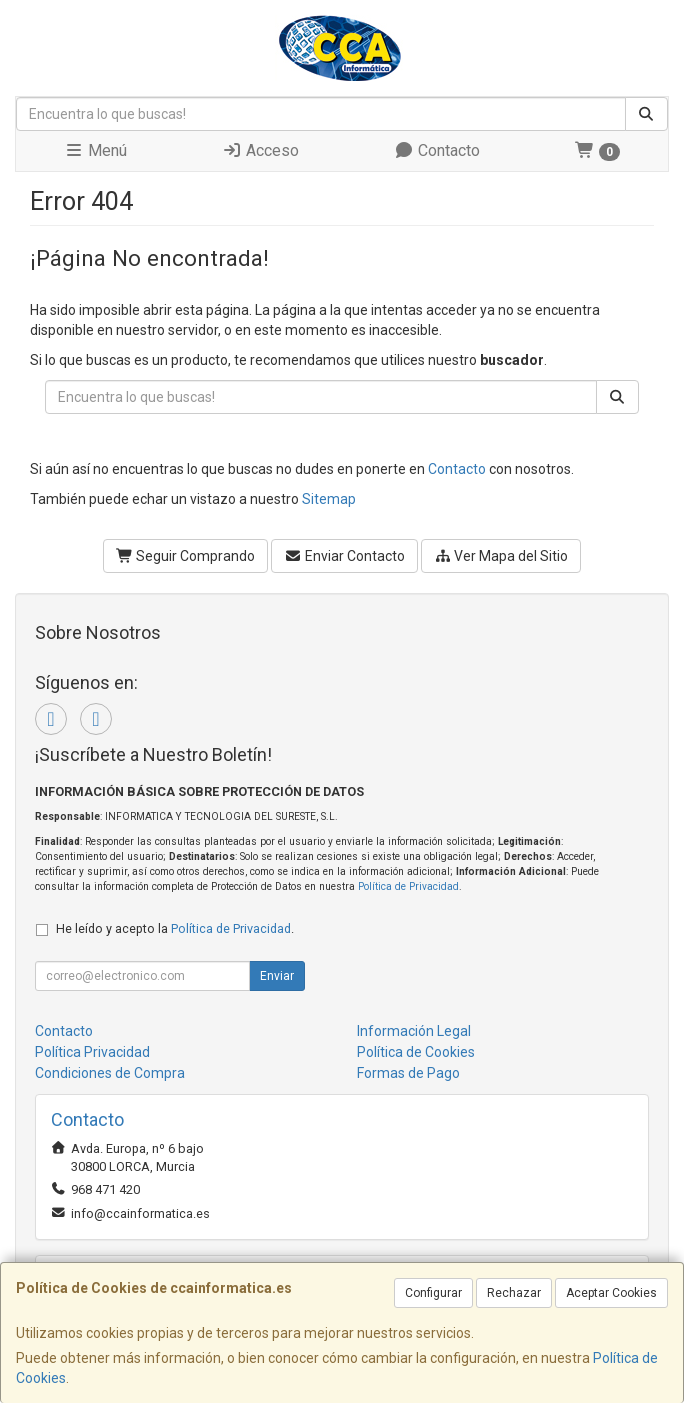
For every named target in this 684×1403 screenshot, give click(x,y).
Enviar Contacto (344, 556)
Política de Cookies (416, 1052)
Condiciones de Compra (110, 1073)
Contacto (437, 150)
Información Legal (414, 1031)
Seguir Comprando (186, 556)
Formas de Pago (408, 1073)
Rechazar (514, 1293)
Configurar (433, 1293)
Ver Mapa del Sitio (501, 556)
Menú (95, 150)
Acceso (260, 150)
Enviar (277, 976)
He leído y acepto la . (175, 928)
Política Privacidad (92, 1052)
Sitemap (329, 499)
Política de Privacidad (408, 886)
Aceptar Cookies (611, 1293)
